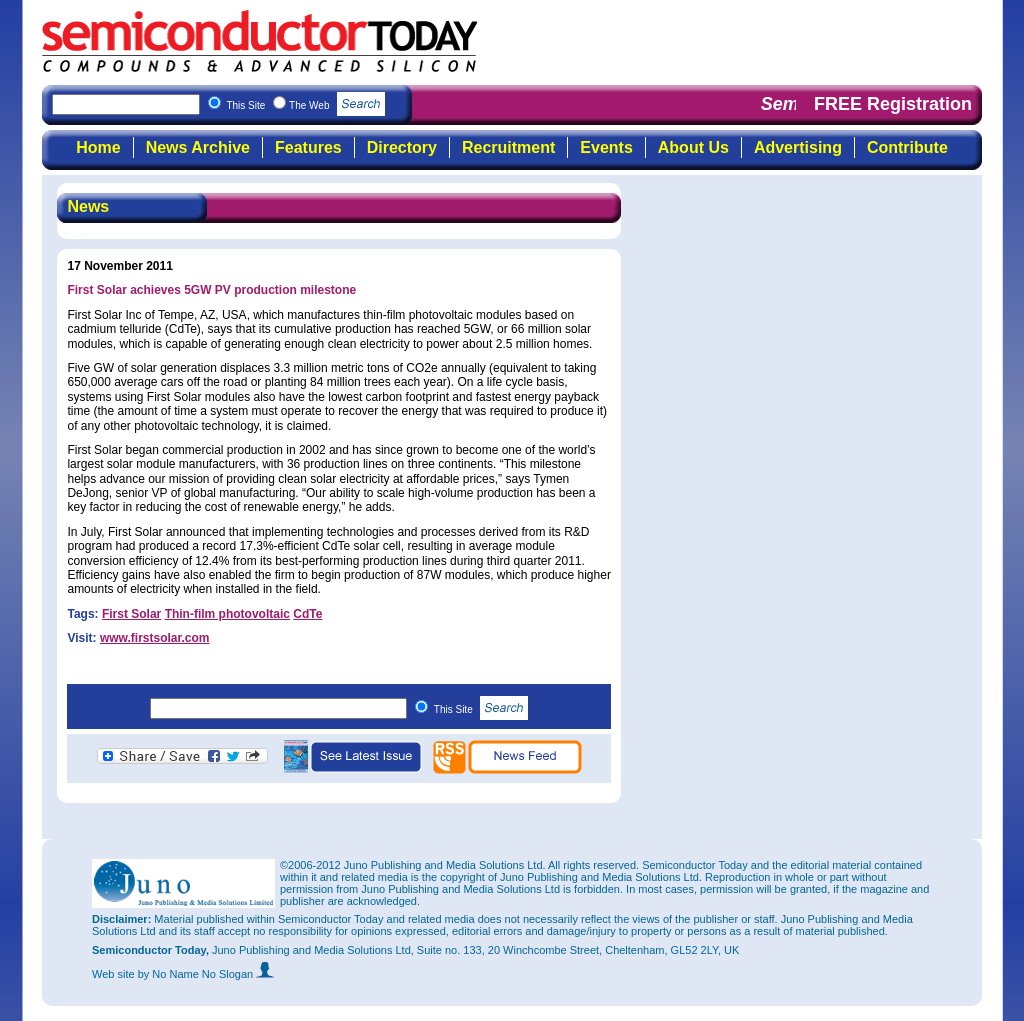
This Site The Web (305, 105)
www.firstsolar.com (155, 638)
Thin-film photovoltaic (227, 614)
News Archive (198, 147)
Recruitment (508, 147)
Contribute (907, 147)
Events (606, 147)
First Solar (131, 614)
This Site (481, 709)
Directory (402, 147)
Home (98, 147)
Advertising (798, 147)
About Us (693, 147)
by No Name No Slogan (206, 974)
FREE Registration (893, 104)
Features (308, 147)
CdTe (307, 614)
